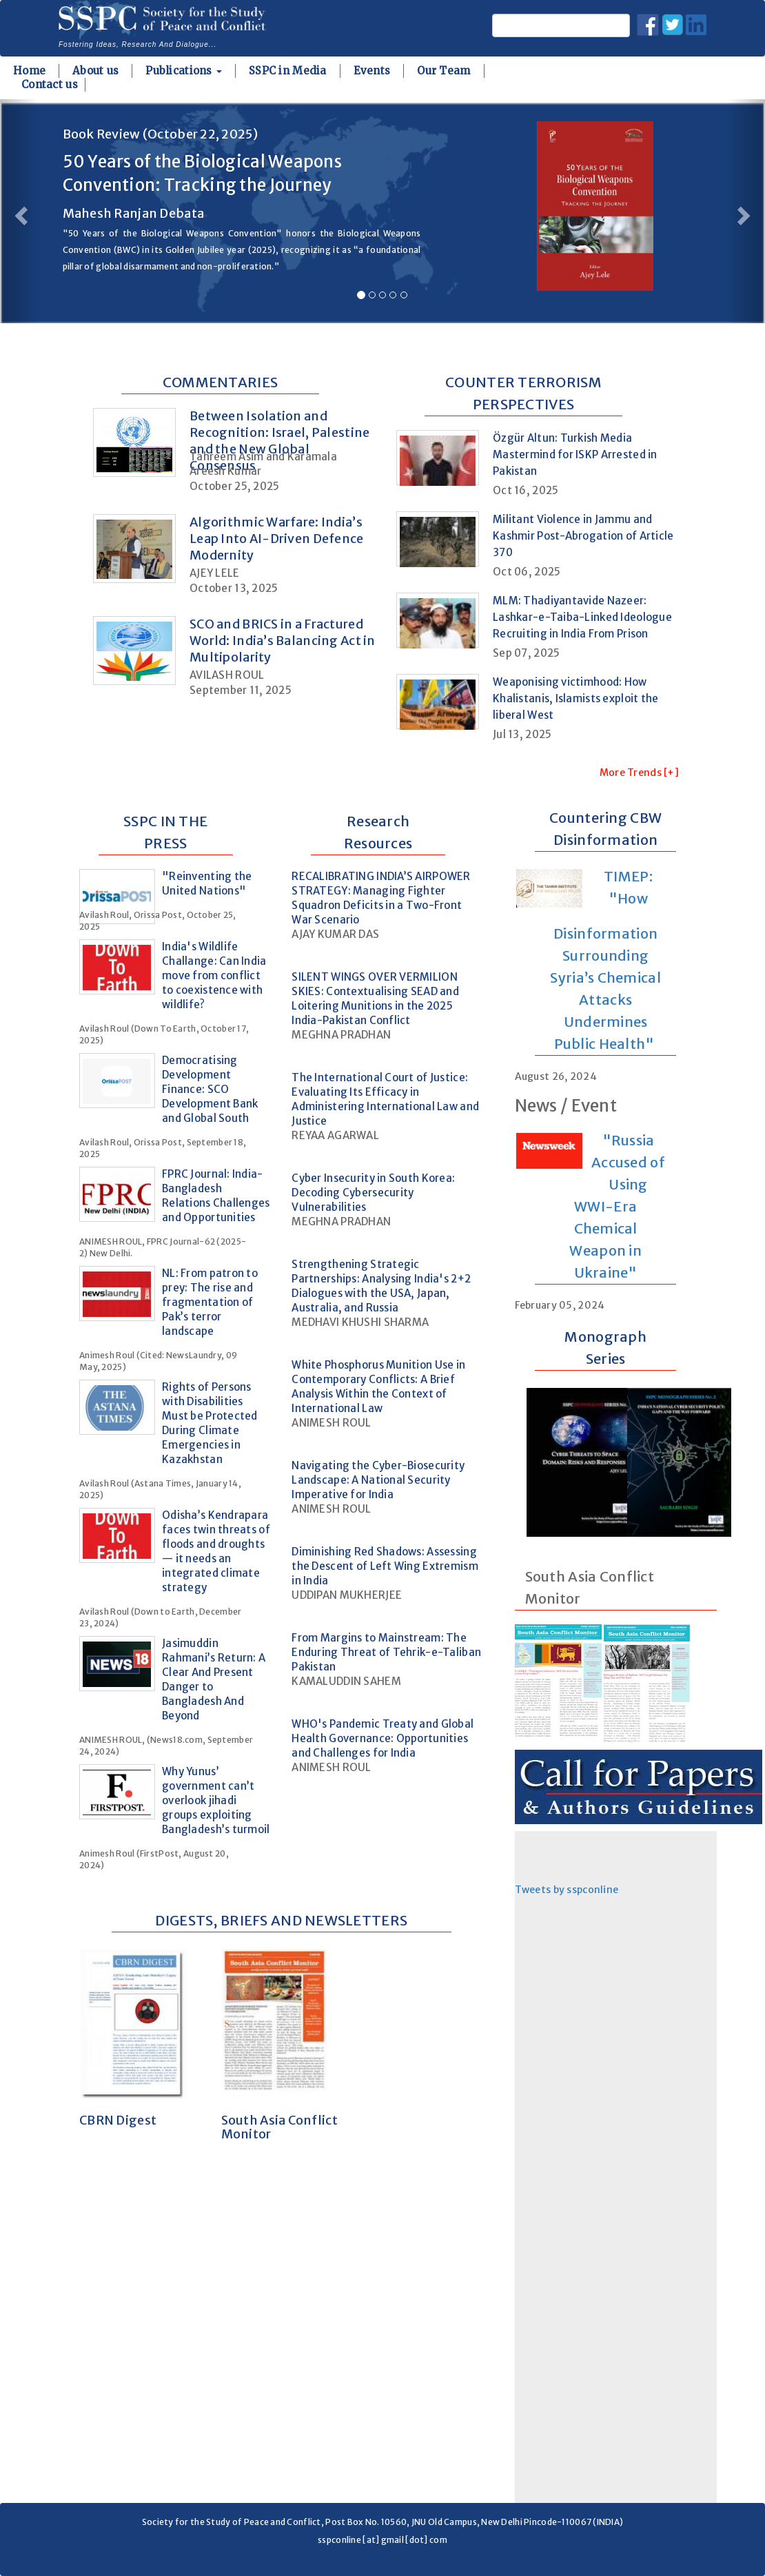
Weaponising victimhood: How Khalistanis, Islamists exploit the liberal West (576, 698)
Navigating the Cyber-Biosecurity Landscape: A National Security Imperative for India (378, 1480)
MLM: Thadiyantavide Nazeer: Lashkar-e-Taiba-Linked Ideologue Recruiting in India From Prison (582, 617)
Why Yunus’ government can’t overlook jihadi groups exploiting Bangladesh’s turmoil (216, 1800)
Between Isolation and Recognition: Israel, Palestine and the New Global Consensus (279, 440)
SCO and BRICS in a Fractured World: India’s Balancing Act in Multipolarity (283, 640)
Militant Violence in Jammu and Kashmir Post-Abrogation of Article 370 (583, 536)
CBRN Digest (117, 2120)
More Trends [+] (639, 772)
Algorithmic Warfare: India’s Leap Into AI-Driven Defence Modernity (277, 538)
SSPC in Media (288, 70)
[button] (19, 211)
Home (29, 70)
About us (95, 70)
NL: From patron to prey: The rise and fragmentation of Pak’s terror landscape (210, 1302)
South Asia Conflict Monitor (279, 2127)
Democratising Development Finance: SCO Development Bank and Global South (210, 1089)
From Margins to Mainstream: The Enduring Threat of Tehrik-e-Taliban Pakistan (386, 1652)
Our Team (443, 70)
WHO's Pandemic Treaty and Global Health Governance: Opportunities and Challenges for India (382, 1738)
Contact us (49, 84)
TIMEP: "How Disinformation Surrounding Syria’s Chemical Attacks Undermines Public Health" (605, 960)
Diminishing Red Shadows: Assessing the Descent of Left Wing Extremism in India (385, 1566)
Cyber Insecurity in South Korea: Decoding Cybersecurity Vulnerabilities (373, 1193)
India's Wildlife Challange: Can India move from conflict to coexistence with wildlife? (214, 975)
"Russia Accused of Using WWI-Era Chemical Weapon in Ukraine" (617, 1206)
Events (372, 70)
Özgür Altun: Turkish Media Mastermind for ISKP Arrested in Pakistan (575, 454)
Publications (183, 70)
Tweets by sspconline (567, 1889)
